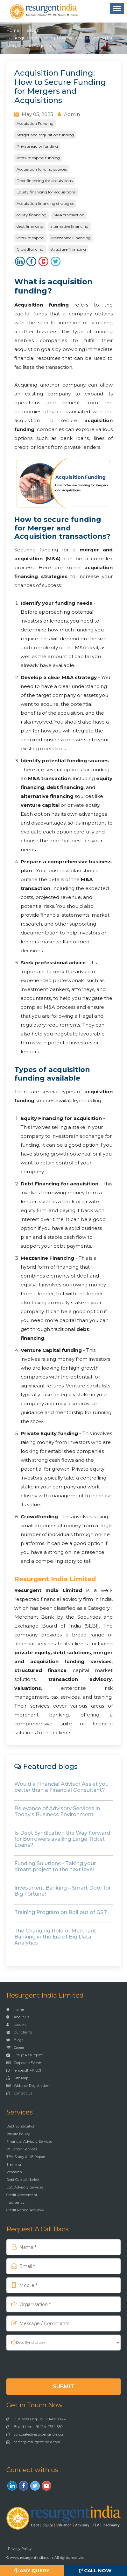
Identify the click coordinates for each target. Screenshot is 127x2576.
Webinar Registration (27, 2085)
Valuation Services (21, 2149)
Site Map (17, 2078)
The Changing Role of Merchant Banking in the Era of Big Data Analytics (55, 1937)
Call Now (95, 2570)
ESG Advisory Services (24, 2187)
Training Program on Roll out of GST (60, 1912)
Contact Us (19, 2093)
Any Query (31, 2570)
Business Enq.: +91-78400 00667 (36, 2419)
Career (15, 2047)
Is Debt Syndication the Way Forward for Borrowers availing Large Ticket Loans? (62, 1839)
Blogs (33, 30)
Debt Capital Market (22, 2179)
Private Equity (18, 2134)
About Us (17, 2017)
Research (14, 2172)
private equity (32, 1652)
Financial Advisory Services (29, 2141)
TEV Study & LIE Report (26, 2157)
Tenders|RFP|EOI (23, 2070)
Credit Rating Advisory (25, 2210)
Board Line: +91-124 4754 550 (34, 2426)
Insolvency (15, 2202)
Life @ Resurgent (24, 2055)
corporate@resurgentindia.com (36, 2434)
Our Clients (19, 2032)
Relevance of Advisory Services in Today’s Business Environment (57, 1811)
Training (13, 2164)
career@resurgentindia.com (33, 2442)
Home (12, 30)
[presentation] (47, 2364)
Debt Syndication (21, 2126)
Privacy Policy (20, 2548)
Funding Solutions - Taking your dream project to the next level (55, 1866)
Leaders (16, 2024)
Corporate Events (24, 2062)
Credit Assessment (21, 2195)
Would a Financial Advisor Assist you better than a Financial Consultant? (61, 1787)
